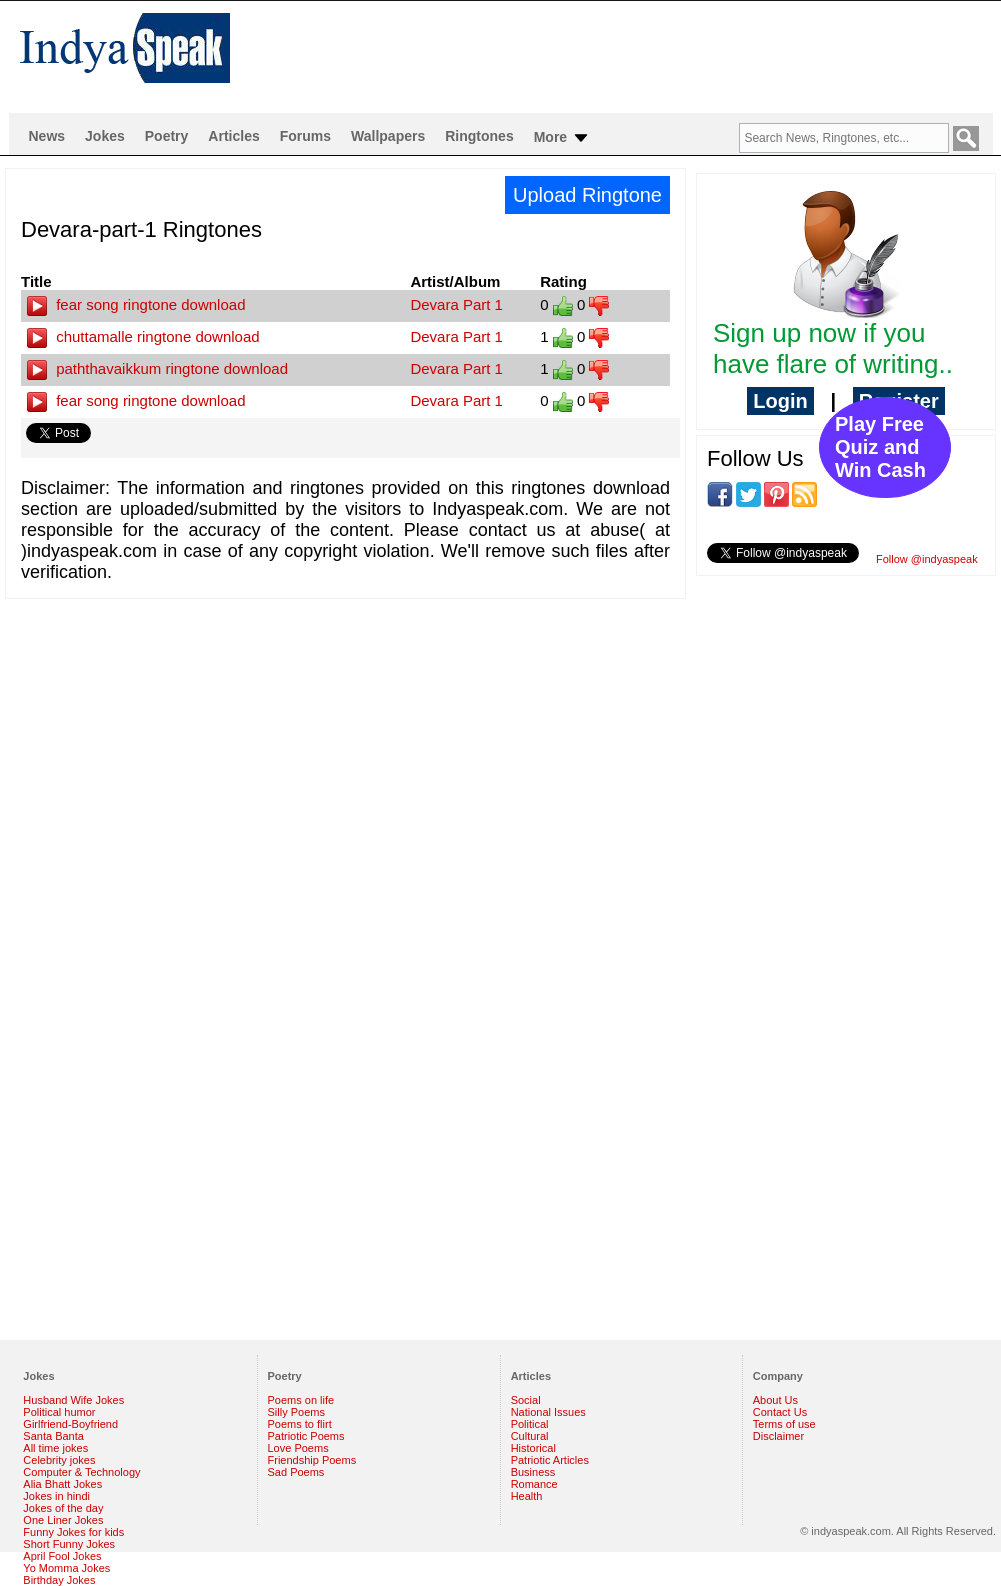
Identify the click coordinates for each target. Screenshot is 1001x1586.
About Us (775, 1400)
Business (533, 1472)
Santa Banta (53, 1436)
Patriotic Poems (306, 1436)
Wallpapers (388, 136)
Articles (233, 136)
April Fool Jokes (62, 1556)
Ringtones (479, 136)
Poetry (167, 136)
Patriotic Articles (550, 1460)
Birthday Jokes (59, 1580)
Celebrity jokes (59, 1460)
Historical (533, 1448)
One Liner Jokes (63, 1520)
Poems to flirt (300, 1424)
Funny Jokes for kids (73, 1532)
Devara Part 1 (456, 304)
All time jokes (55, 1448)
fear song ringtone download (136, 304)
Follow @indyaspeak (927, 559)
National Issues (548, 1412)
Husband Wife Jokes (73, 1400)
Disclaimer (778, 1436)
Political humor (59, 1412)
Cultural (530, 1436)
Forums (305, 136)
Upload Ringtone (587, 195)
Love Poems (298, 1448)
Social (526, 1400)
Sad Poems (296, 1472)
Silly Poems (296, 1412)
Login (780, 401)
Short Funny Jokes (69, 1544)
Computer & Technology (81, 1472)
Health (527, 1496)
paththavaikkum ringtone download (157, 368)
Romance (534, 1484)
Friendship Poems (312, 1460)
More (562, 138)
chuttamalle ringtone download (143, 336)
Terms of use (784, 1424)
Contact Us (780, 1412)
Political (530, 1424)
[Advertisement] (192, 768)
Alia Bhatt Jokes (62, 1484)
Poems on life (301, 1400)
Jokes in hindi (56, 1496)
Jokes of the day (63, 1508)
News (47, 136)
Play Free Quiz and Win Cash (880, 447)
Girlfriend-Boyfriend (70, 1424)
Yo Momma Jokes (66, 1568)
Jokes (105, 136)
